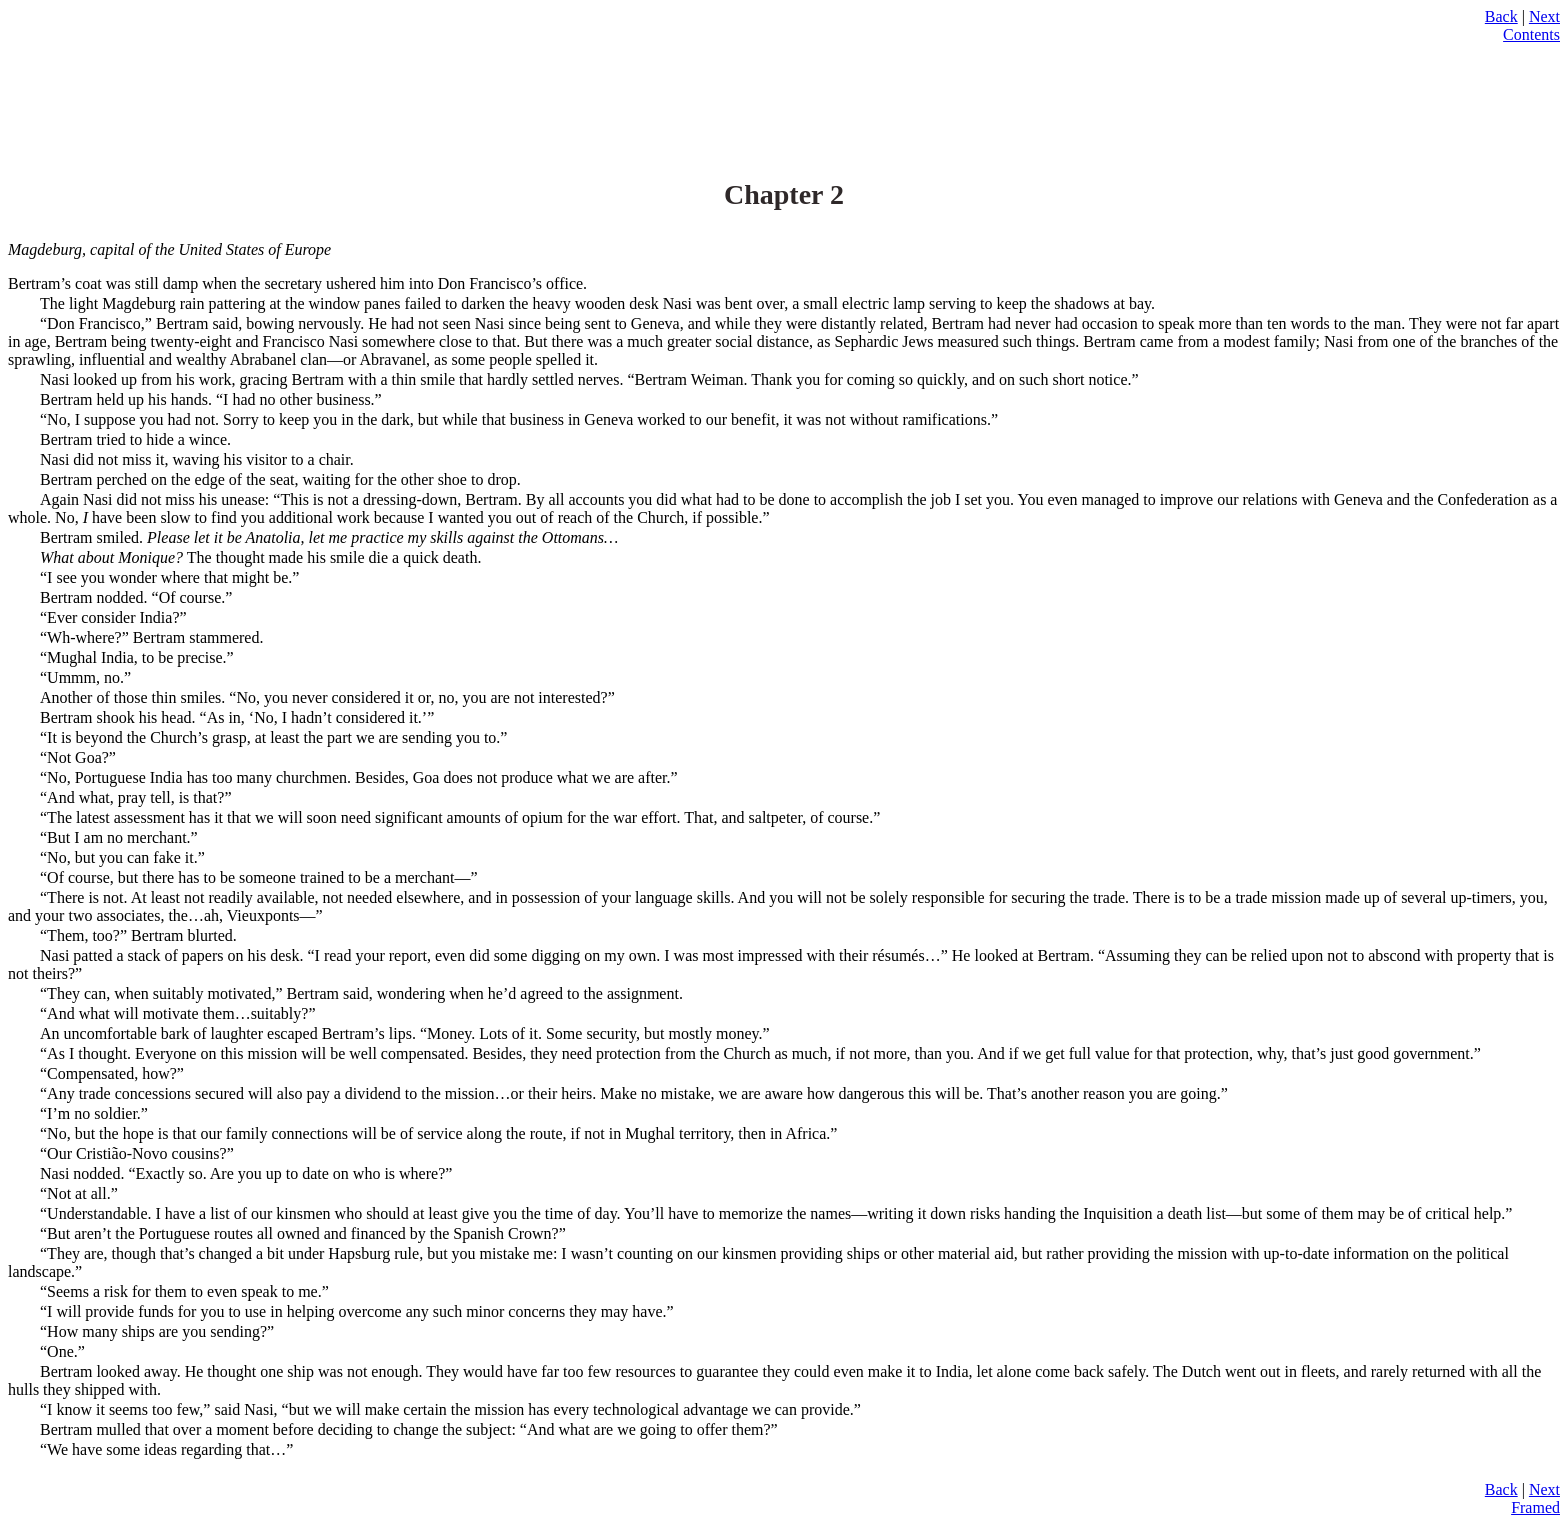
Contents (1531, 34)
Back (1501, 16)
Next (1544, 16)
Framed (1535, 1507)
